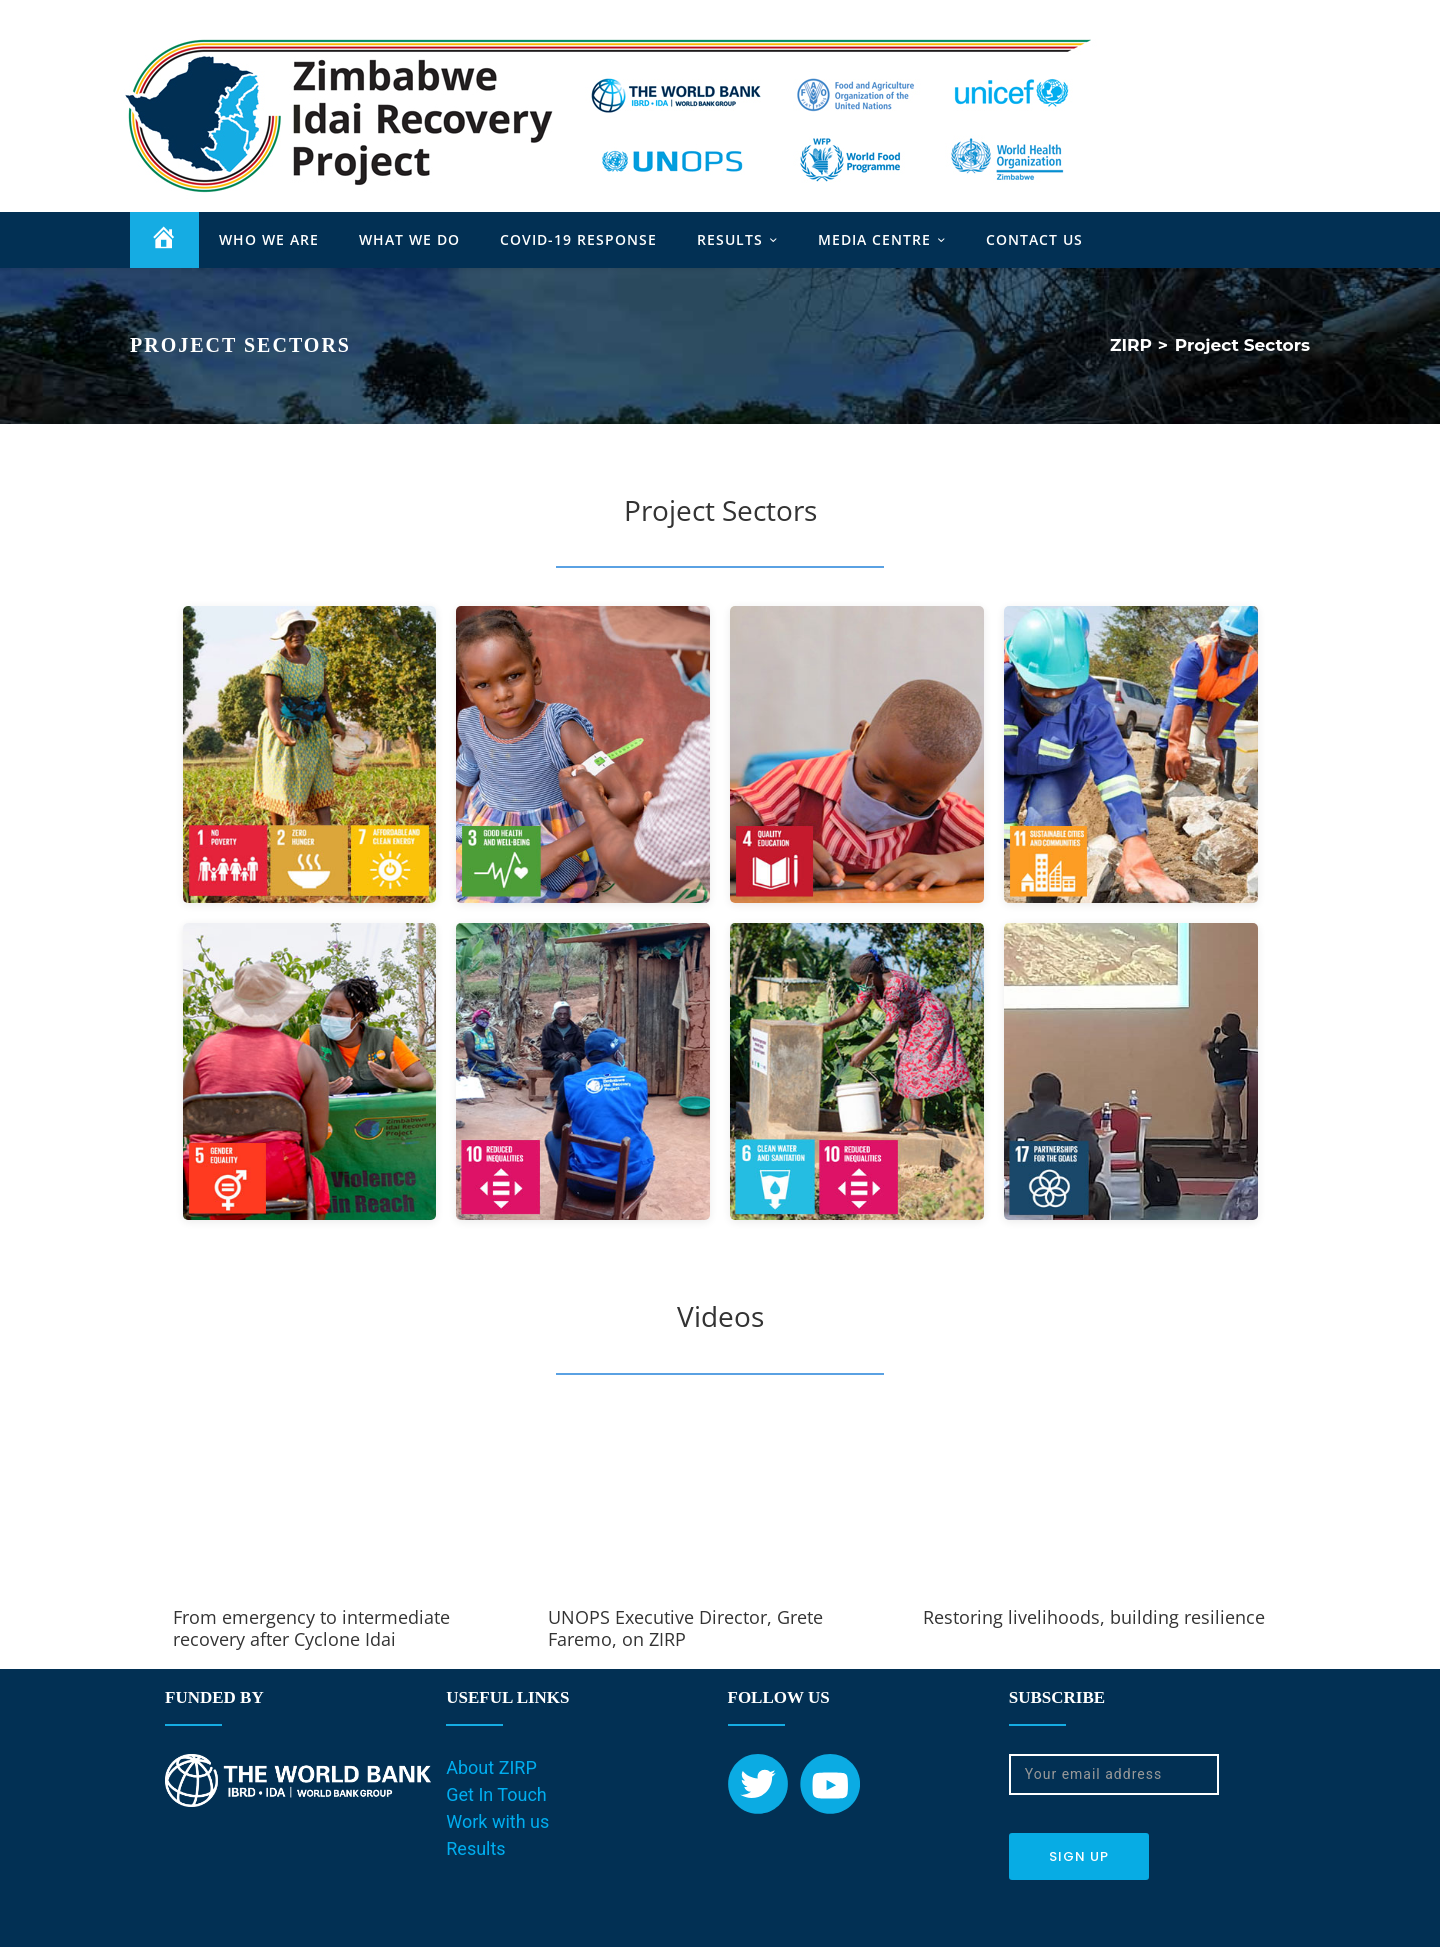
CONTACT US (1034, 240)
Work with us (497, 1822)
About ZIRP (491, 1768)
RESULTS (730, 240)
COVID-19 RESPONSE (578, 240)
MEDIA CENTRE (874, 240)
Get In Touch (496, 1795)
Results (475, 1849)
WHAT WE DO (409, 240)
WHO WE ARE (269, 240)
